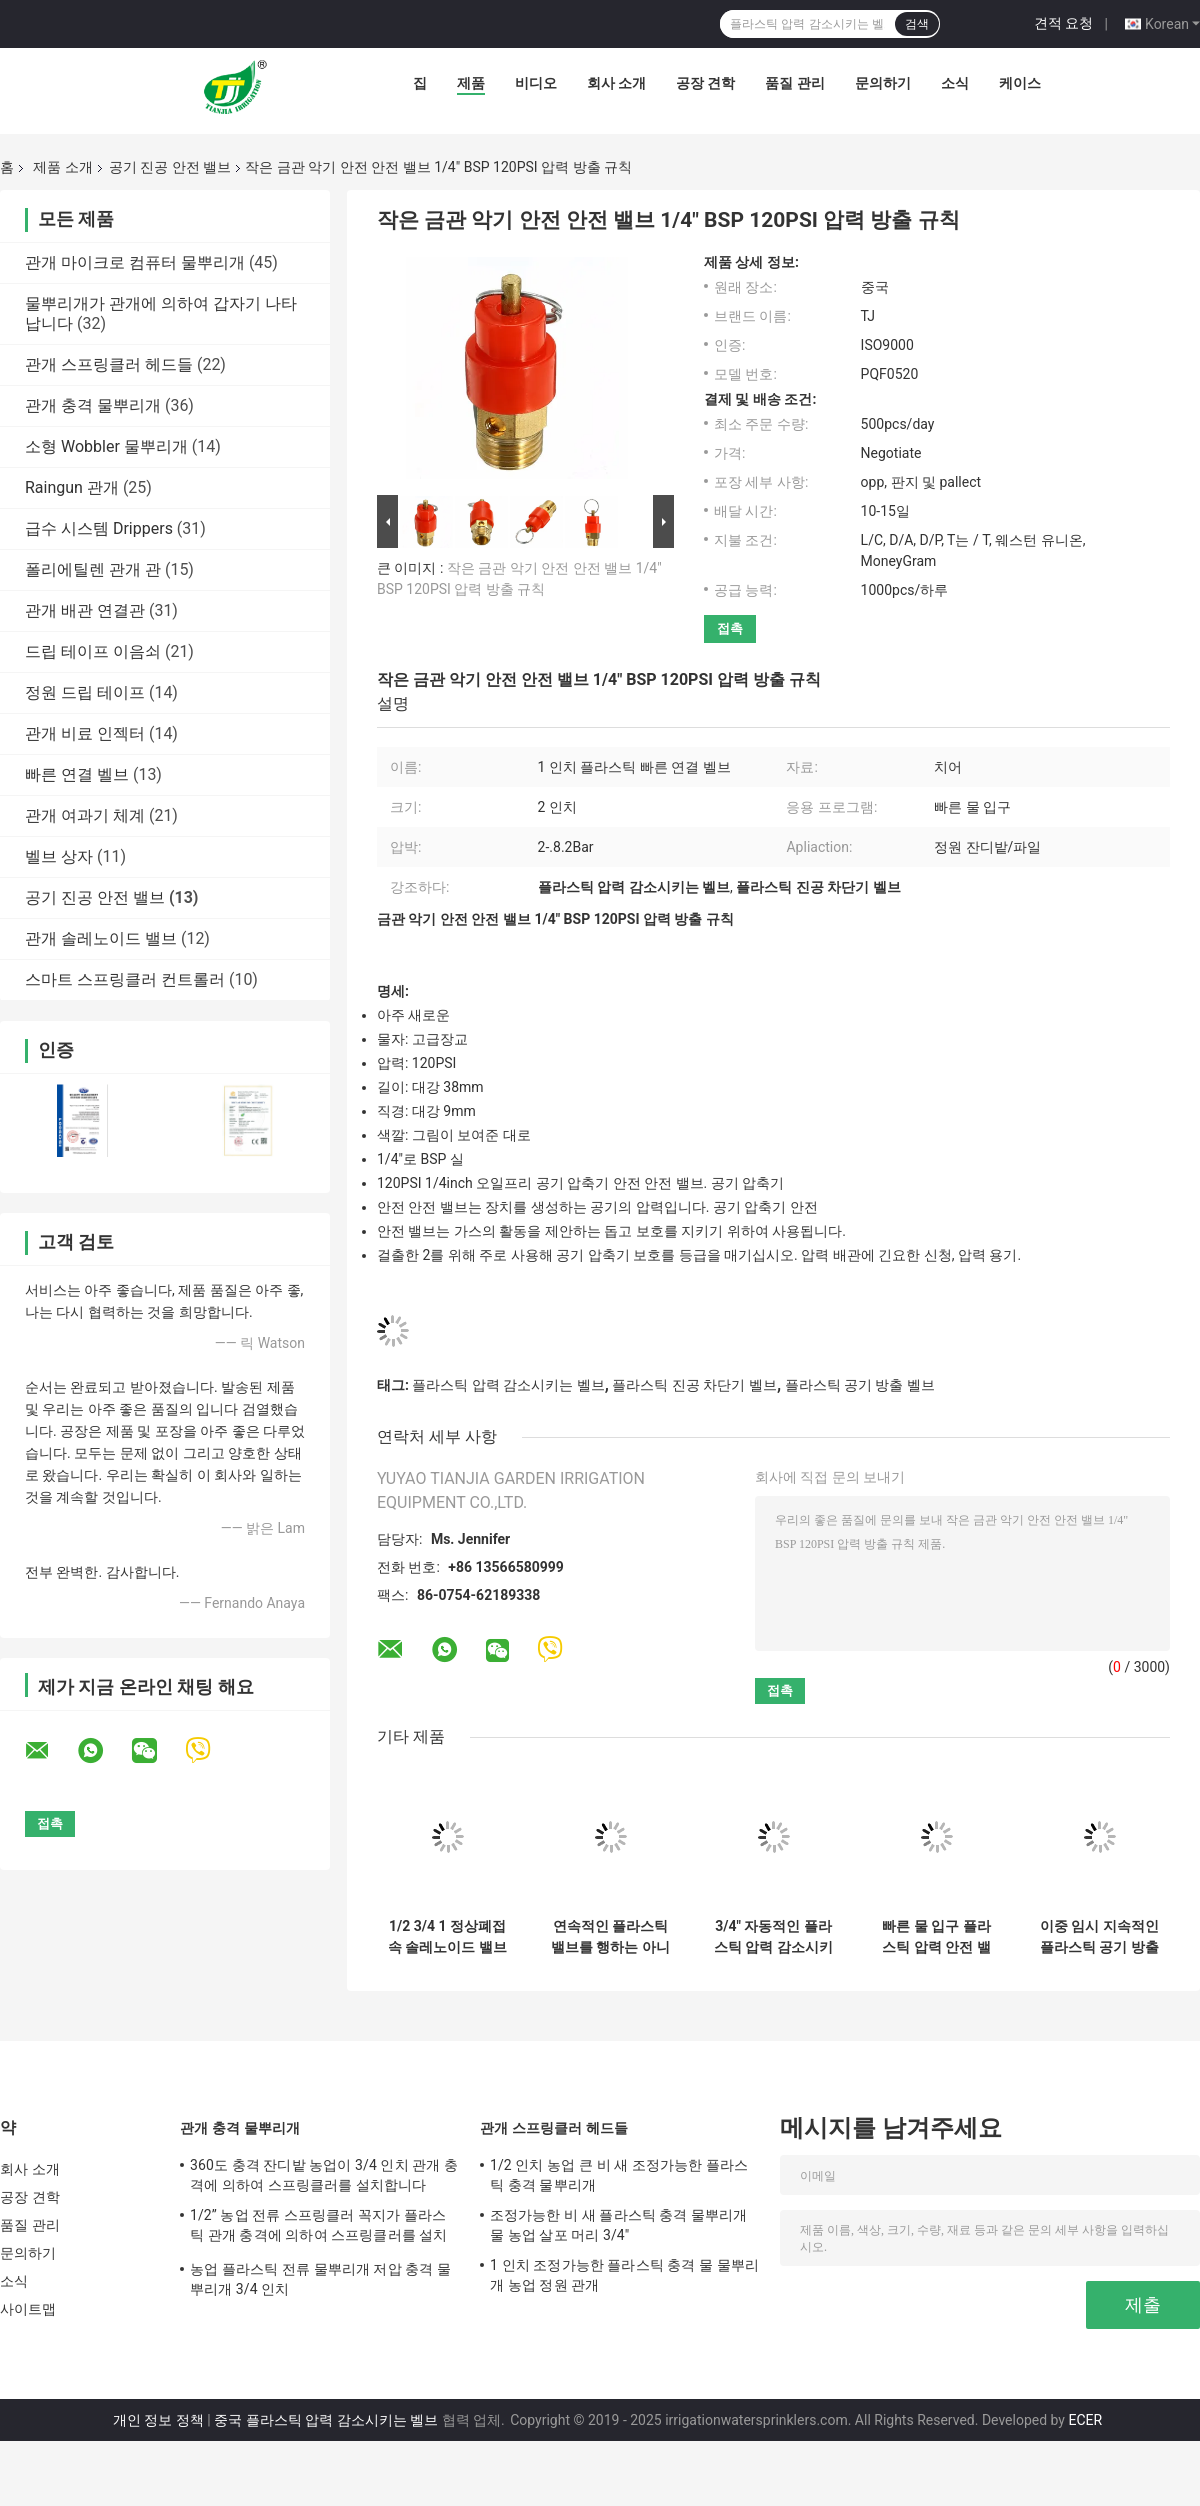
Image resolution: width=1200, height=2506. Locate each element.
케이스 (1020, 83)
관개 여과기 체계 (85, 815)
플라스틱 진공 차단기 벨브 (694, 1385)
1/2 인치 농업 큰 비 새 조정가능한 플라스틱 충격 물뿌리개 (619, 2175)
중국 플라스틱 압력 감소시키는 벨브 (326, 2420)
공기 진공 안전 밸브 (170, 167)
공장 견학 (705, 83)
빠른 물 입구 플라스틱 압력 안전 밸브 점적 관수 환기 (936, 1937)
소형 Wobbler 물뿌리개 (106, 446)
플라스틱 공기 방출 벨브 (860, 1385)
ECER (1085, 2420)
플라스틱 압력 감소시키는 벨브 (508, 1385)
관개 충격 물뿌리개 (93, 405)
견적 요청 (1063, 23)
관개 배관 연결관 (85, 610)
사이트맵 (28, 2309)
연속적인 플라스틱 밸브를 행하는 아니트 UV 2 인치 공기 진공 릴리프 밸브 (610, 1937)
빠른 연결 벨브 (77, 774)
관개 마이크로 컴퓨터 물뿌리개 (135, 262)
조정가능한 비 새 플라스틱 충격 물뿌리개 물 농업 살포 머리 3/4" (619, 2225)
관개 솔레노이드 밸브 (101, 938)
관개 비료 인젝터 (85, 733)
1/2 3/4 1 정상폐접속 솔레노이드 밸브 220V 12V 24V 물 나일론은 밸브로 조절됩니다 (447, 1937)
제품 (471, 83)
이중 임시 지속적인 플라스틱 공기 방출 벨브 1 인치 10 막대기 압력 (1099, 1937)
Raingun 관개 (72, 487)
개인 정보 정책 (158, 2420)
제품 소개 (62, 167)
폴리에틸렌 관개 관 (93, 569)
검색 (917, 24)
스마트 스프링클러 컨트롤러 (125, 979)
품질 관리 (794, 83)
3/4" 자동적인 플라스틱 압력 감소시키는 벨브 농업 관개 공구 (773, 1937)
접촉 (730, 628)
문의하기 (883, 83)
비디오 (536, 83)
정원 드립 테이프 (85, 692)
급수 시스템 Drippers (99, 528)
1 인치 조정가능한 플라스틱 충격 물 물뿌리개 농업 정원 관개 (624, 2275)
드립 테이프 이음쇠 (93, 651)
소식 (955, 83)
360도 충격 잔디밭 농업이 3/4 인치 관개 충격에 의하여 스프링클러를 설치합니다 (324, 2175)
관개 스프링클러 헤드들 (109, 364)
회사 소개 (616, 83)
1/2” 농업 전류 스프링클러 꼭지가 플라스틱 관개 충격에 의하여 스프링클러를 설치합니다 (319, 2228)
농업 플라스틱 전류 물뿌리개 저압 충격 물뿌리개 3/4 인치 (320, 2279)
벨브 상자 (59, 856)
